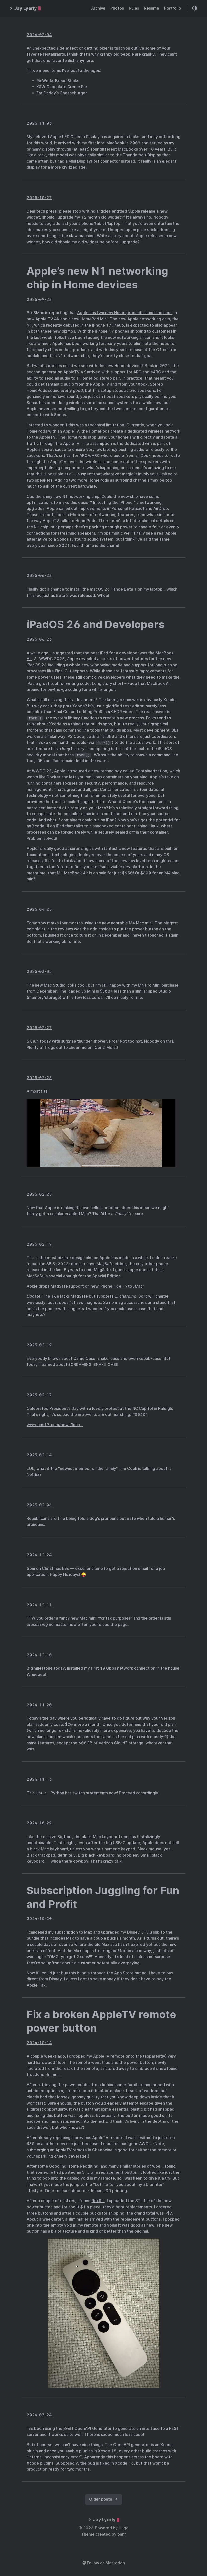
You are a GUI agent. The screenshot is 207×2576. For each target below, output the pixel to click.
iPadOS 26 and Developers (95, 624)
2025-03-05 (39, 971)
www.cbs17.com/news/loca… (55, 1424)
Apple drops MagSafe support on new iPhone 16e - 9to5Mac (85, 1286)
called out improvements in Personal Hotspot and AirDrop (113, 508)
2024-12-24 (39, 1555)
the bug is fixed (95, 2463)
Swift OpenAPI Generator (87, 2428)
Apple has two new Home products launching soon (124, 312)
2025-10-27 (39, 197)
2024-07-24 (39, 2415)
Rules (134, 8)
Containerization (151, 771)
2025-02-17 (39, 1395)
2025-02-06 (39, 1505)
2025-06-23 (39, 575)
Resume (151, 8)
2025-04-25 (39, 909)
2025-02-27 (39, 1027)
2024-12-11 (39, 1605)
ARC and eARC (147, 372)
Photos (117, 8)
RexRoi (98, 2200)
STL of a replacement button (109, 2172)
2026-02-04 (39, 34)
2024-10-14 (39, 2042)
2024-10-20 (39, 1918)
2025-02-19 (39, 1244)
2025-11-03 (39, 123)
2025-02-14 (39, 1455)
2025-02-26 (39, 1077)
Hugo (124, 2528)
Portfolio (172, 8)
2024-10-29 (39, 1823)
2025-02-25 (39, 1194)
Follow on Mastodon (103, 2563)
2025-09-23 (39, 299)
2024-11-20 (39, 1705)
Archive (98, 8)
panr (121, 2534)
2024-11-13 (39, 1779)
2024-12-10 (39, 1655)
